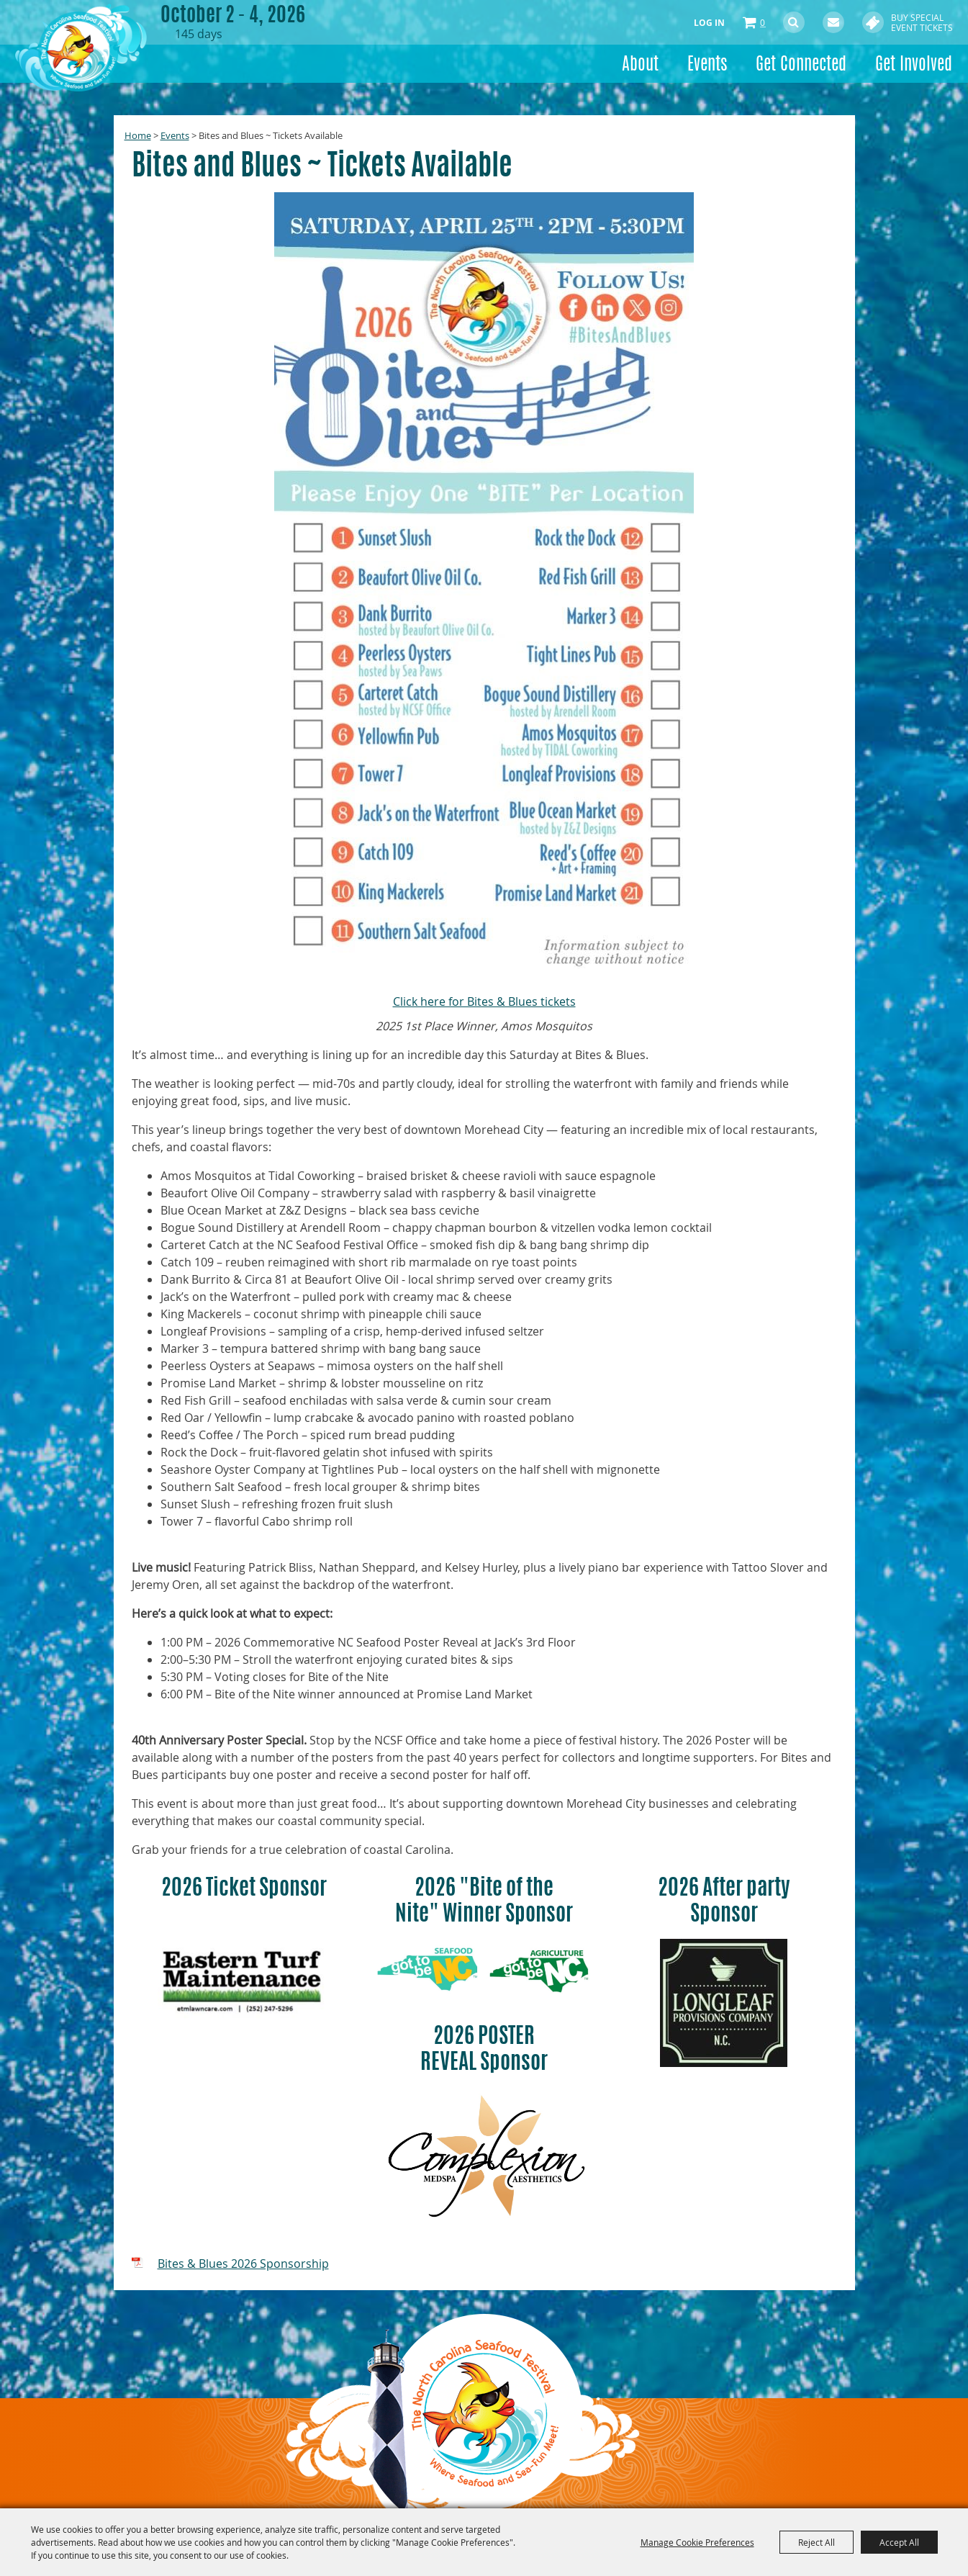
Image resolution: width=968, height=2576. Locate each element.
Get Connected (801, 65)
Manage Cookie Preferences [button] (697, 2542)
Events (707, 65)
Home (138, 135)
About (640, 65)
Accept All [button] (899, 2542)
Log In (709, 23)
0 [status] (762, 22)
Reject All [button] (816, 2542)
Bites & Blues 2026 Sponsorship (243, 2263)
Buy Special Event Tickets (922, 22)
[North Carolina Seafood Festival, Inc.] (92, 54)
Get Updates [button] (833, 22)
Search (794, 22)
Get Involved (913, 65)
